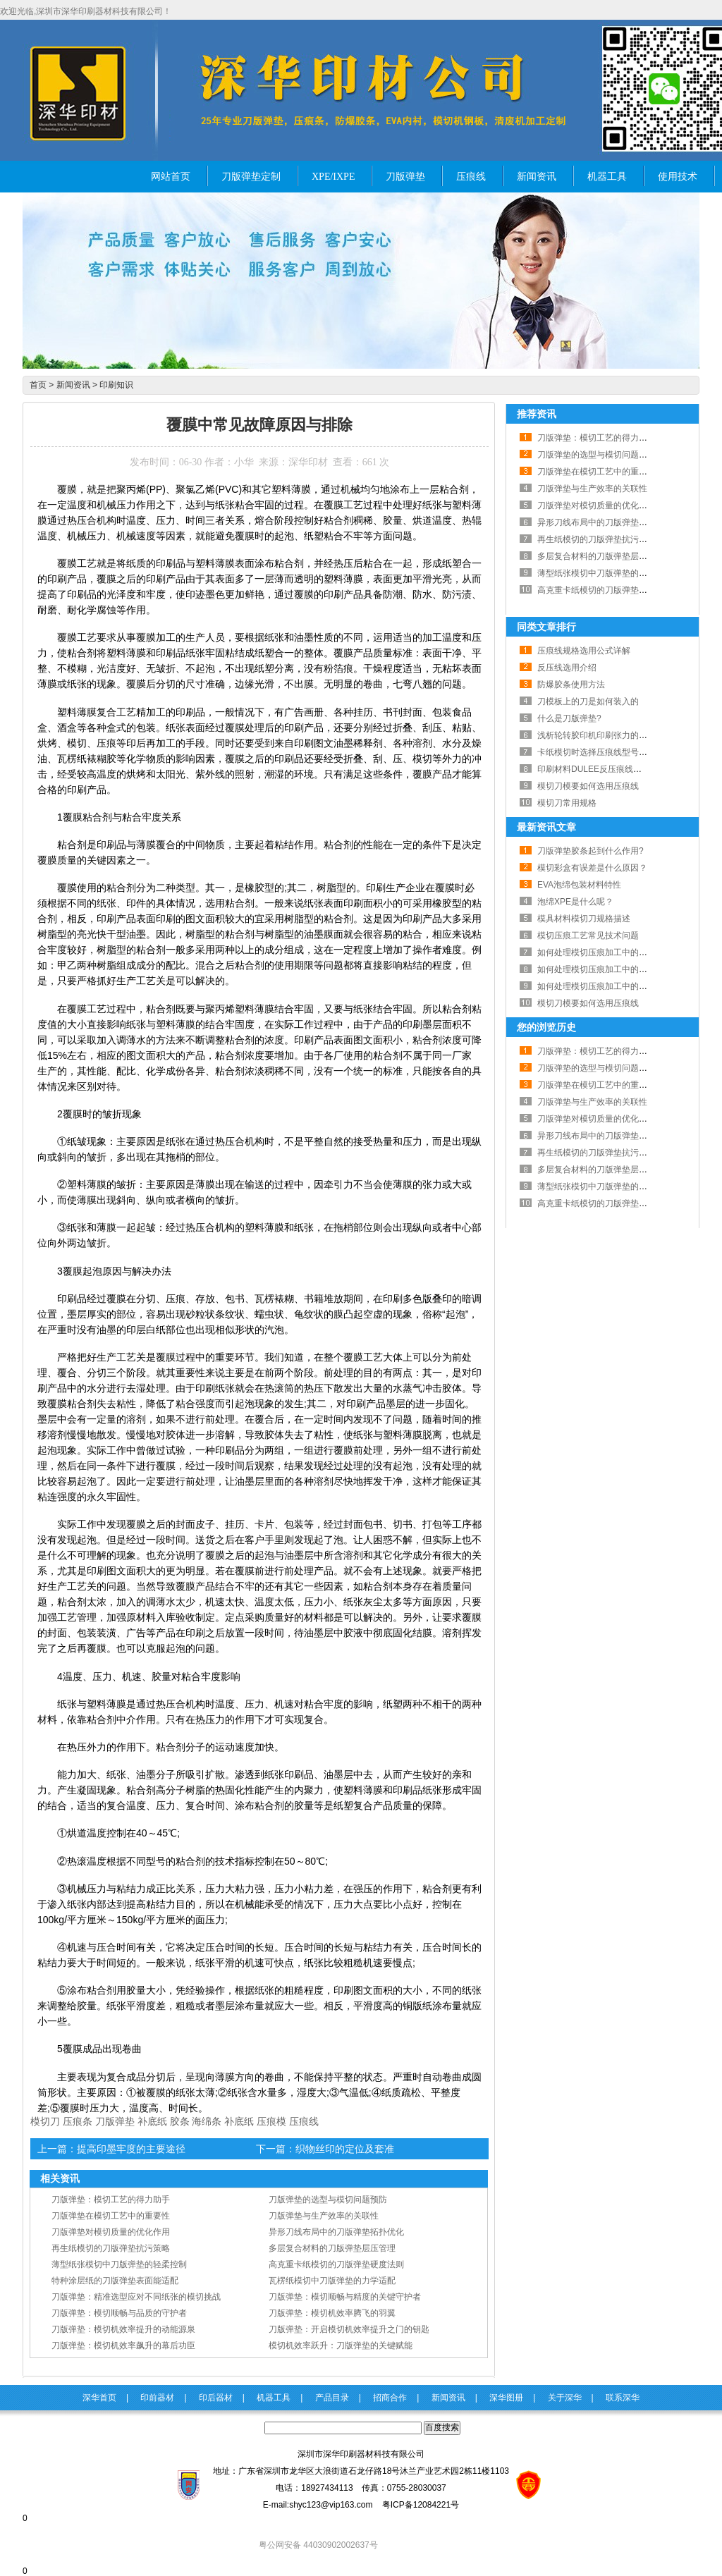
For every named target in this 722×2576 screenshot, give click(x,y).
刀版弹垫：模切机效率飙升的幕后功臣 (123, 2345)
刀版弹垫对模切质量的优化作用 (110, 2232)
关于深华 (565, 2398)
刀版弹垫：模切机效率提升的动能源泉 (123, 2329)
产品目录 (332, 2398)
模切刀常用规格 (566, 803)
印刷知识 (116, 385)
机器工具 (607, 176)
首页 (38, 385)
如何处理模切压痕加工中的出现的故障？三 (617, 952)
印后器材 (216, 2398)
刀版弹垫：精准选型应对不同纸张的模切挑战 (136, 2297)
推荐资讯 (536, 413)
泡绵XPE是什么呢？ (575, 902)
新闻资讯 (536, 176)
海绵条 (206, 2121)
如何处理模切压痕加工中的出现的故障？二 (617, 969)
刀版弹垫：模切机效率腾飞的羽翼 (332, 2313)
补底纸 (152, 2121)
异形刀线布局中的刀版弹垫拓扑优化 (336, 2232)
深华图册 (506, 2398)
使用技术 (677, 176)
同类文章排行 (546, 626)
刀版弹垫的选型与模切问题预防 (328, 2199)
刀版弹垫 (405, 176)
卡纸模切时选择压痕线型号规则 (596, 752)
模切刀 (45, 2121)
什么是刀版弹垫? (569, 718)
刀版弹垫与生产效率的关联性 (324, 2216)
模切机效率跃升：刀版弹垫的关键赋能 (340, 2345)
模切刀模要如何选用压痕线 (588, 786)
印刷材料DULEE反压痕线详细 (593, 769)
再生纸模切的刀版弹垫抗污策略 (110, 2248)
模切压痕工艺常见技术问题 (588, 935)
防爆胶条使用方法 (571, 684)
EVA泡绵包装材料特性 (579, 885)
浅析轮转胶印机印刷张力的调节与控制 (609, 735)
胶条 (180, 2121)
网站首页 (170, 176)
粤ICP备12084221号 (420, 2505)
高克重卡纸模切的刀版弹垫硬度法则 (336, 2264)
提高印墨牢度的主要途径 (131, 2148)
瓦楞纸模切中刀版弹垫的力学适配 (332, 2281)
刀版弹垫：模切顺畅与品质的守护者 (119, 2313)
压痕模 (271, 2121)
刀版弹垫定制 (251, 176)
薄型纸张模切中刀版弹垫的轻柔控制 (119, 2264)
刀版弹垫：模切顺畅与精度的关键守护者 (345, 2297)
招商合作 (390, 2398)
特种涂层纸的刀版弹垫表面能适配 (114, 2281)
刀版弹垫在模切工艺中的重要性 (110, 2216)
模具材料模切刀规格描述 (583, 919)
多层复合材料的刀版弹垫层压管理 (332, 2248)
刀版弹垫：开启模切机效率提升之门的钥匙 (349, 2329)
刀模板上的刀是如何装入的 (588, 701)
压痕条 (77, 2121)
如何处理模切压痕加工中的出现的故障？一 (617, 986)
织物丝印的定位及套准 (344, 2148)
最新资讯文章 (546, 827)
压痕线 (471, 176)
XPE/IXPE (333, 176)
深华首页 (99, 2398)
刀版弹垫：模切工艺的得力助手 (110, 2199)
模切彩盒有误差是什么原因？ (592, 868)
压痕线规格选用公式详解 (583, 651)
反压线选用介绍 (566, 668)
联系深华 (623, 2398)
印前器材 (157, 2398)
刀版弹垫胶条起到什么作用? (590, 851)
